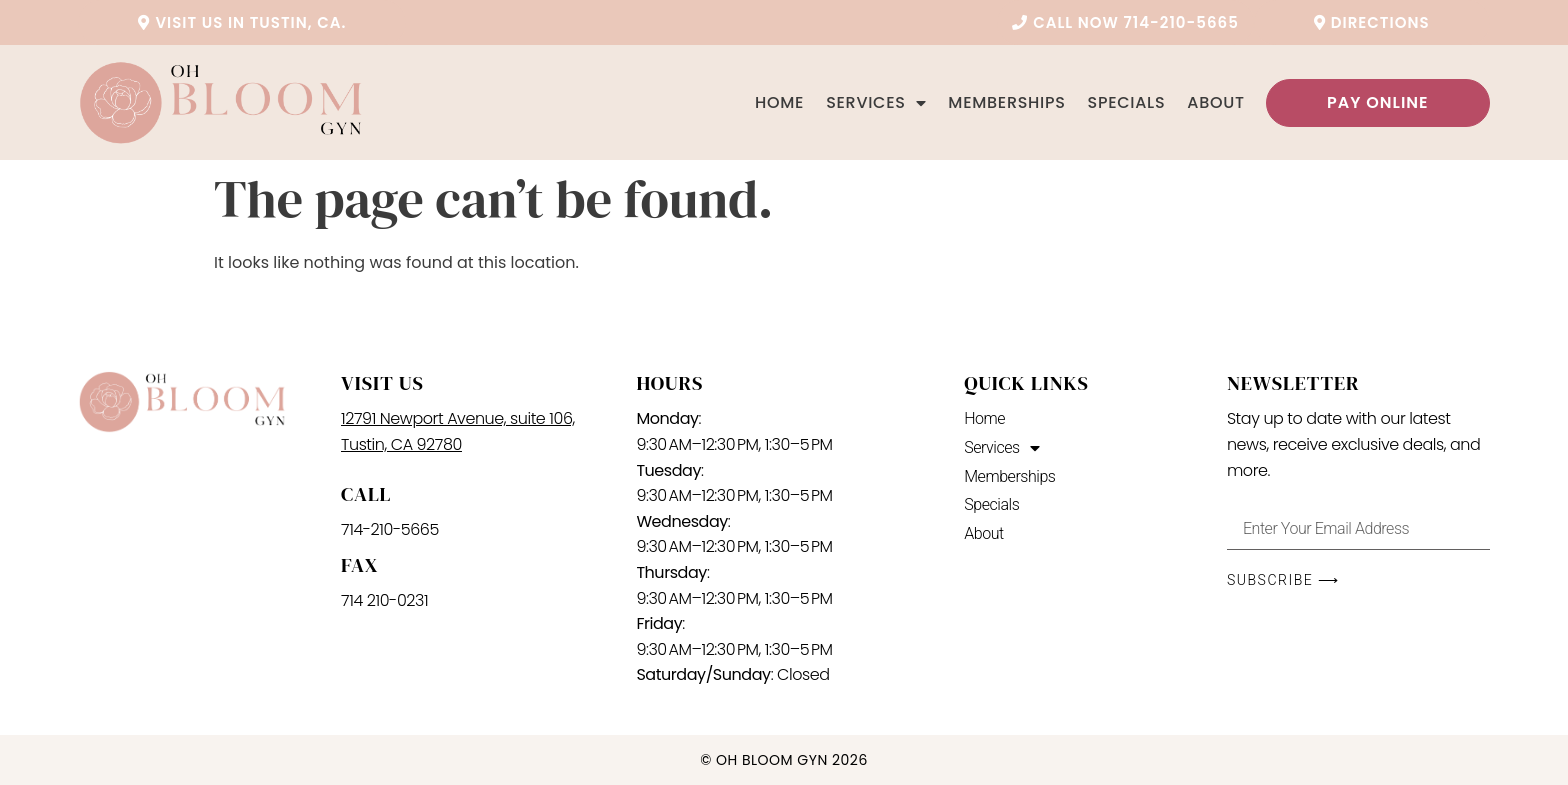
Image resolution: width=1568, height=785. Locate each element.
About (1215, 102)
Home (779, 102)
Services (876, 103)
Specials (1127, 102)
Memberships (1006, 102)
